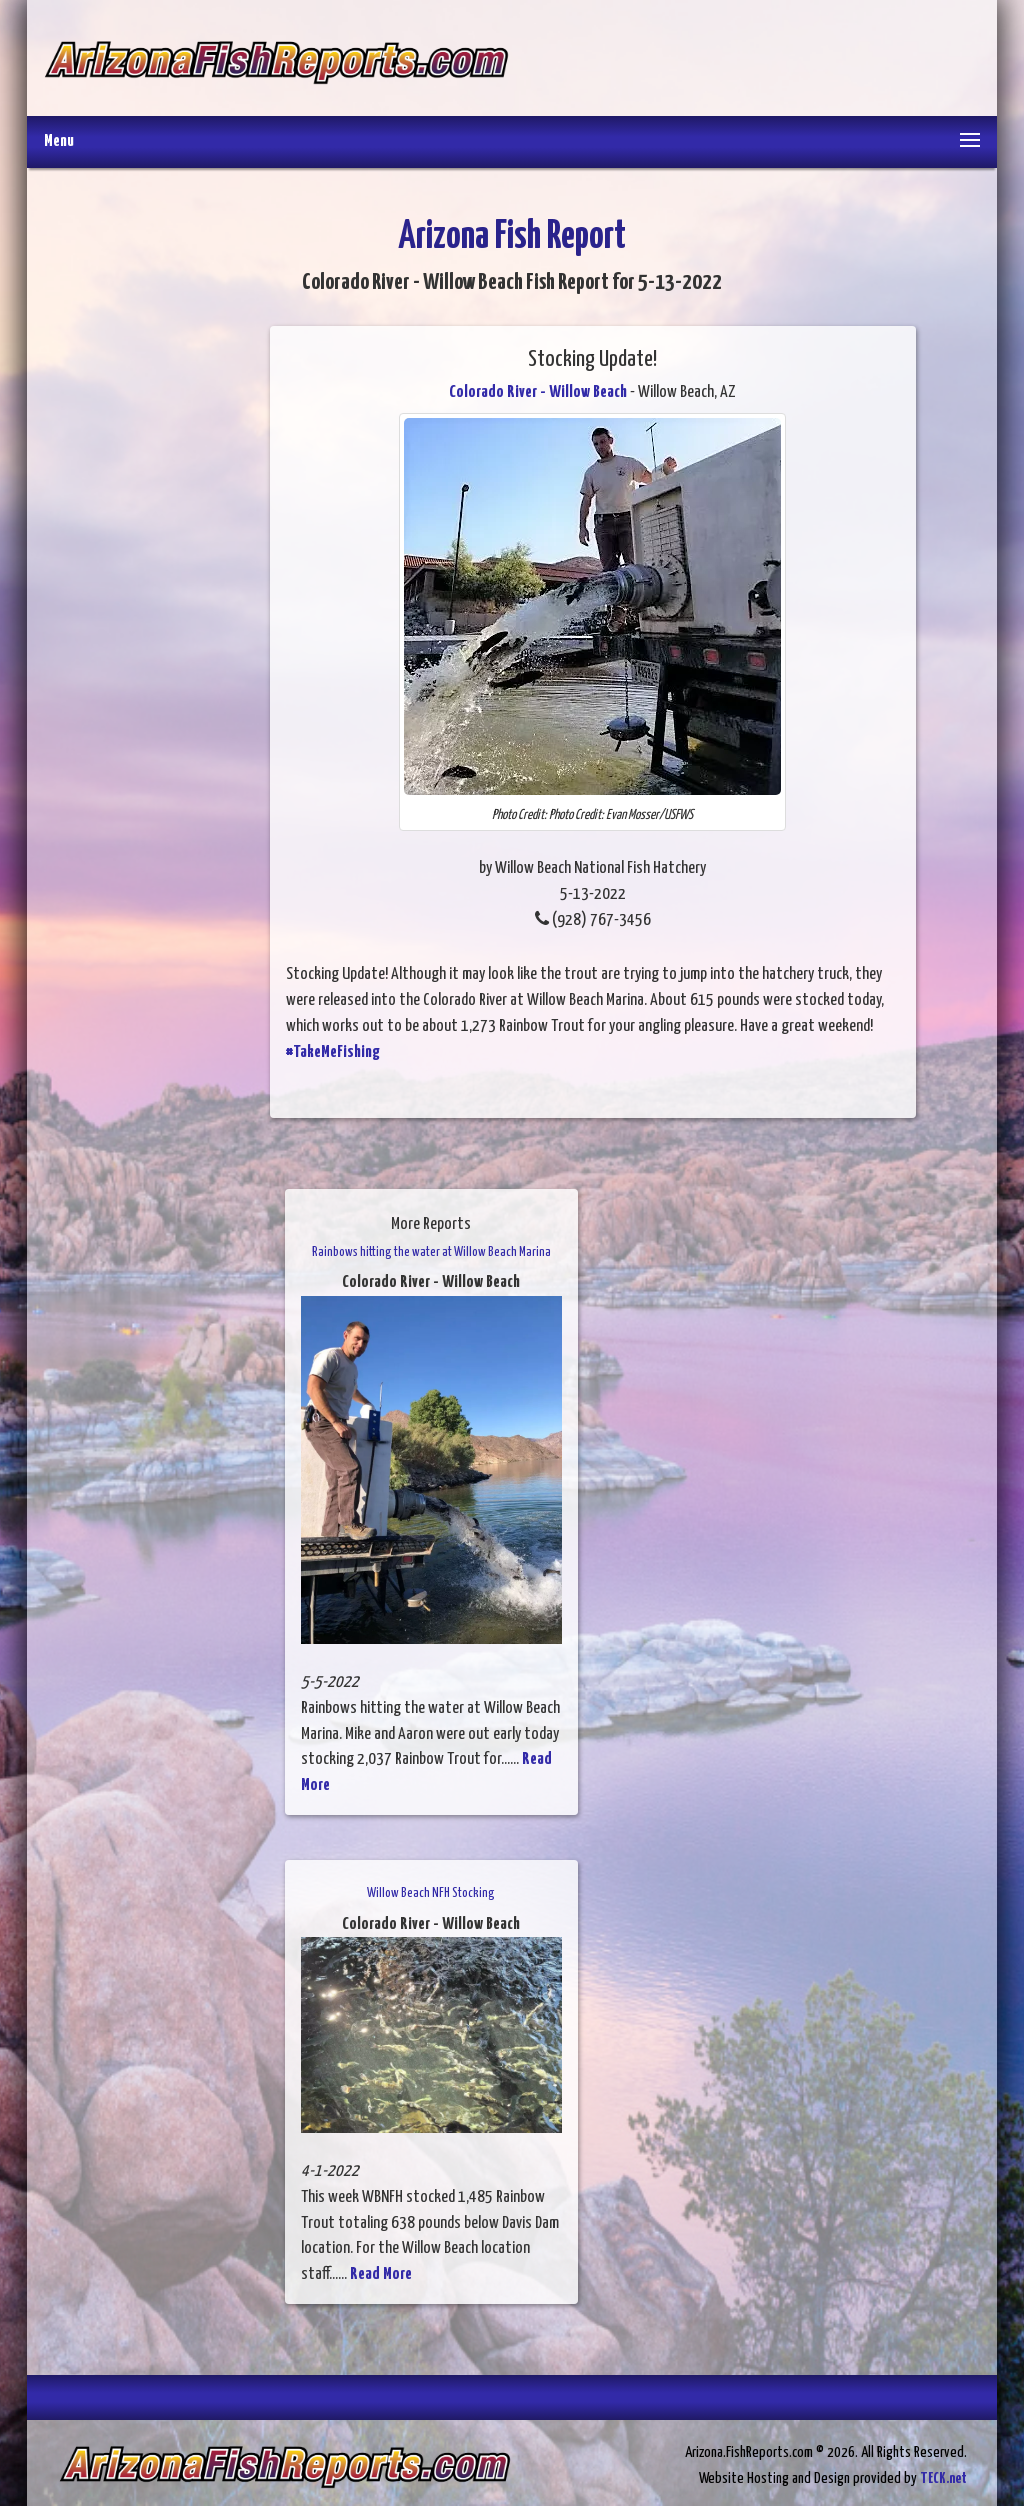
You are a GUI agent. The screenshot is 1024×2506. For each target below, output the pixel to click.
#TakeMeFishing (333, 1052)
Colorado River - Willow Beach (538, 392)
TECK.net (943, 2478)
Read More (381, 2274)
